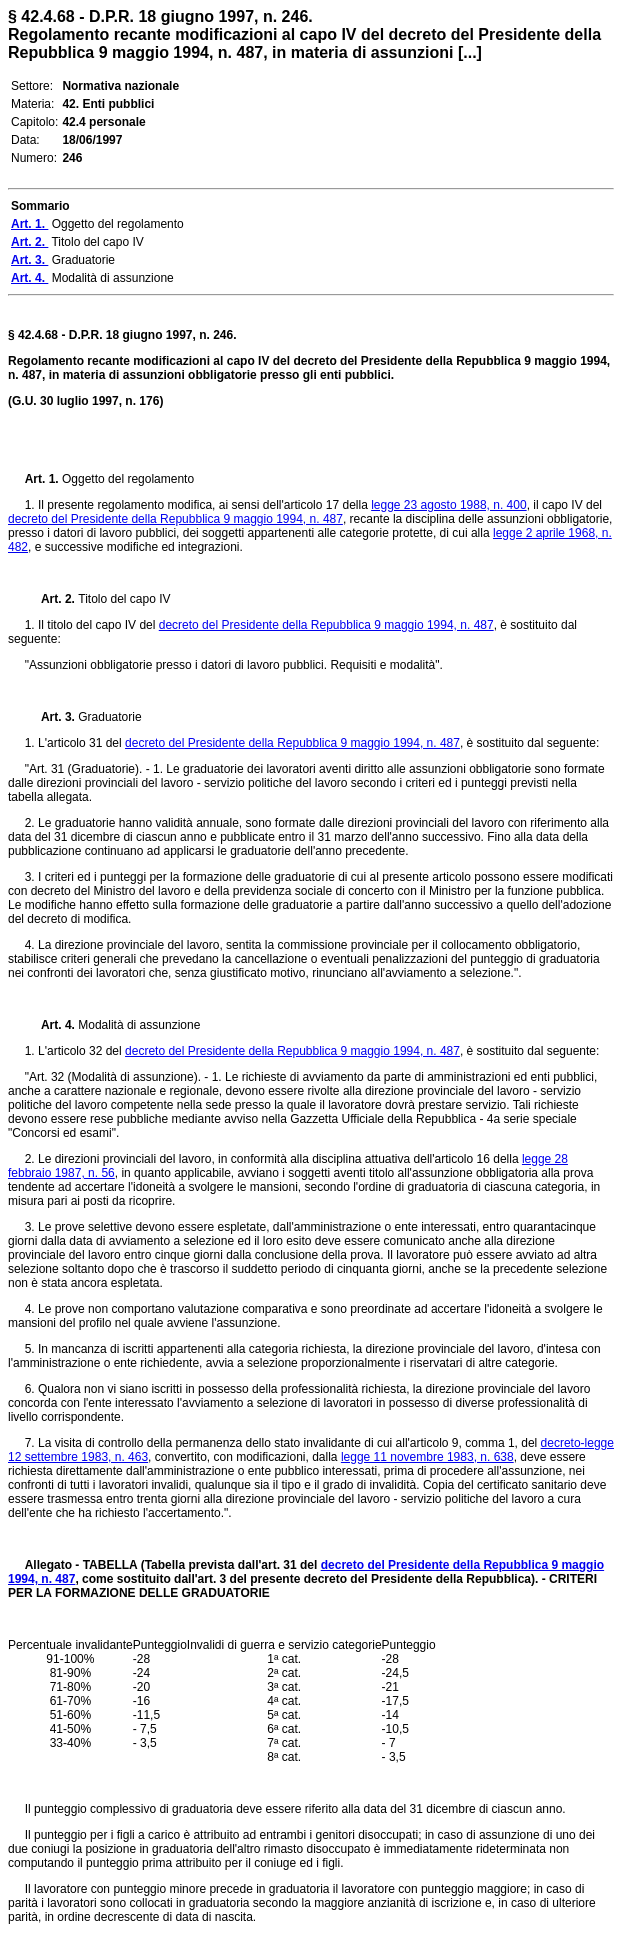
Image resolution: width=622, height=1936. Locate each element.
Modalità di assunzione (139, 1025)
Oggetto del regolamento (128, 479)
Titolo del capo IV (124, 599)
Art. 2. (52, 599)
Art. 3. (52, 717)
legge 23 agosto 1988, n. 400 (448, 505)
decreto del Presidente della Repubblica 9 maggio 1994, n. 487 (175, 519)
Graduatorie (109, 717)
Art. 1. (43, 479)
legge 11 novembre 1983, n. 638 (427, 1457)
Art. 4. (52, 1025)
